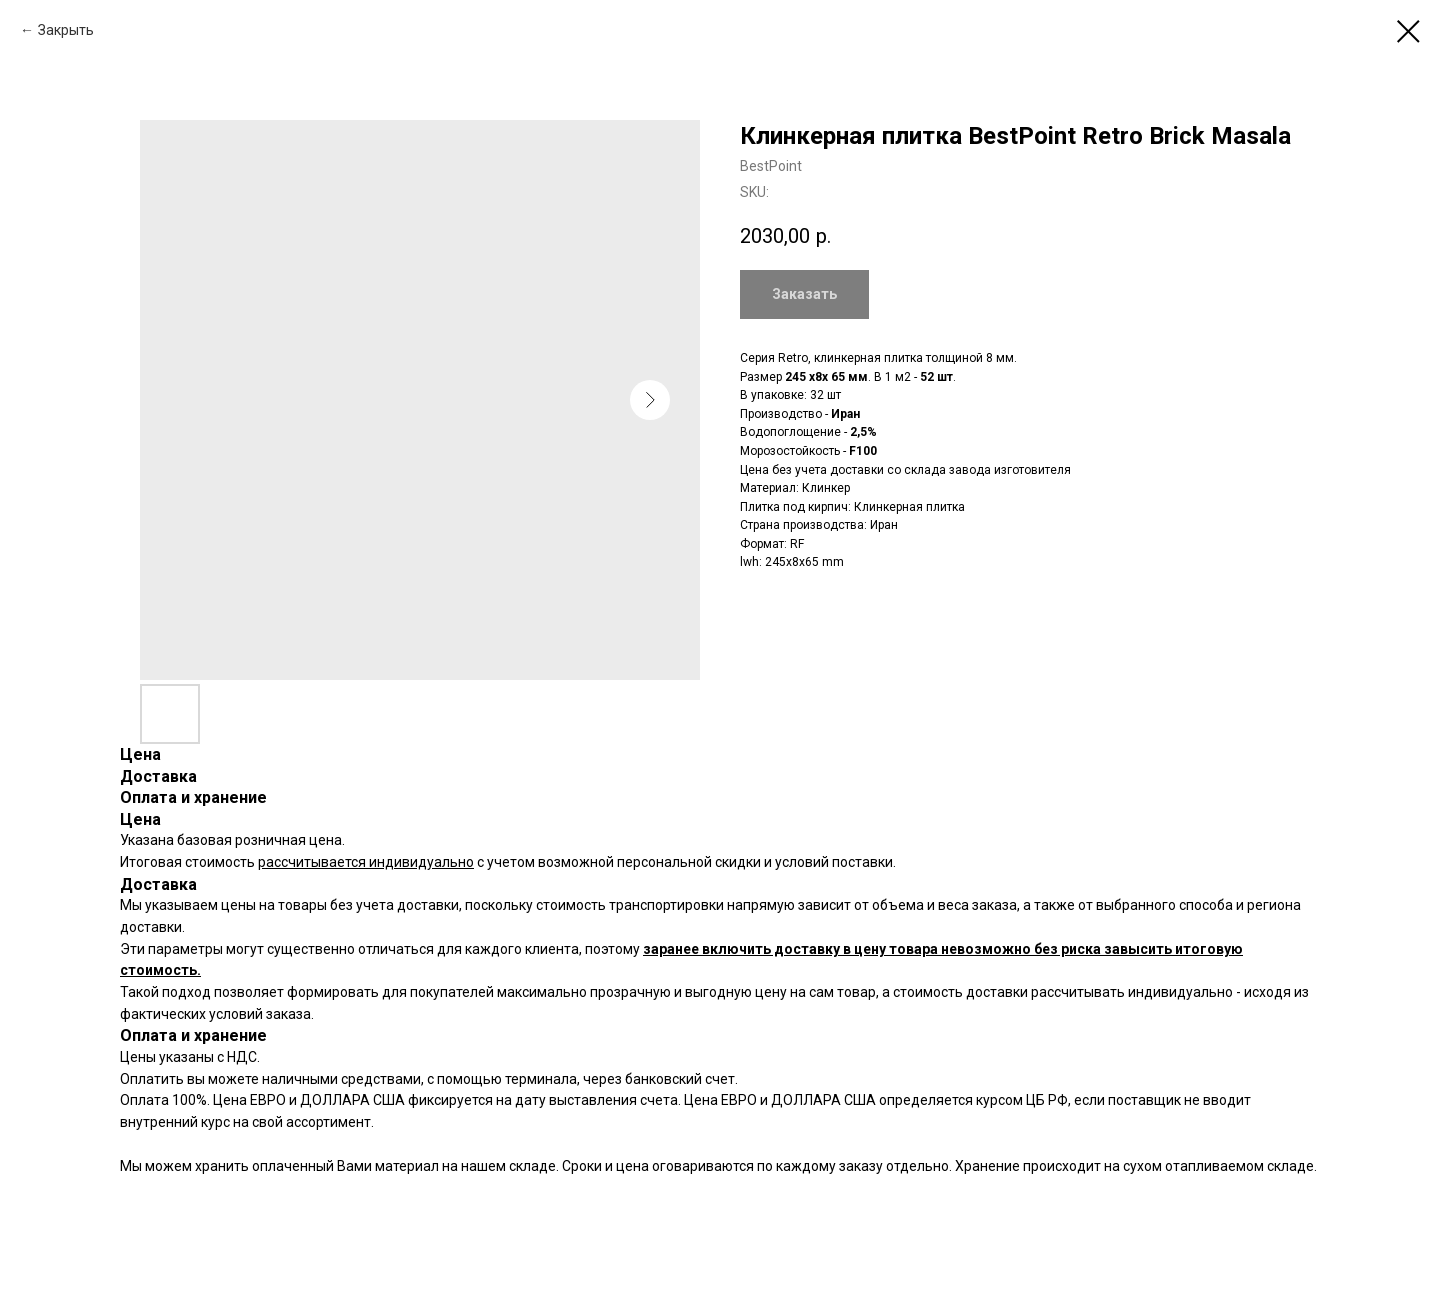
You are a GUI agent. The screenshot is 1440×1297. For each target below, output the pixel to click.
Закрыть (66, 30)
